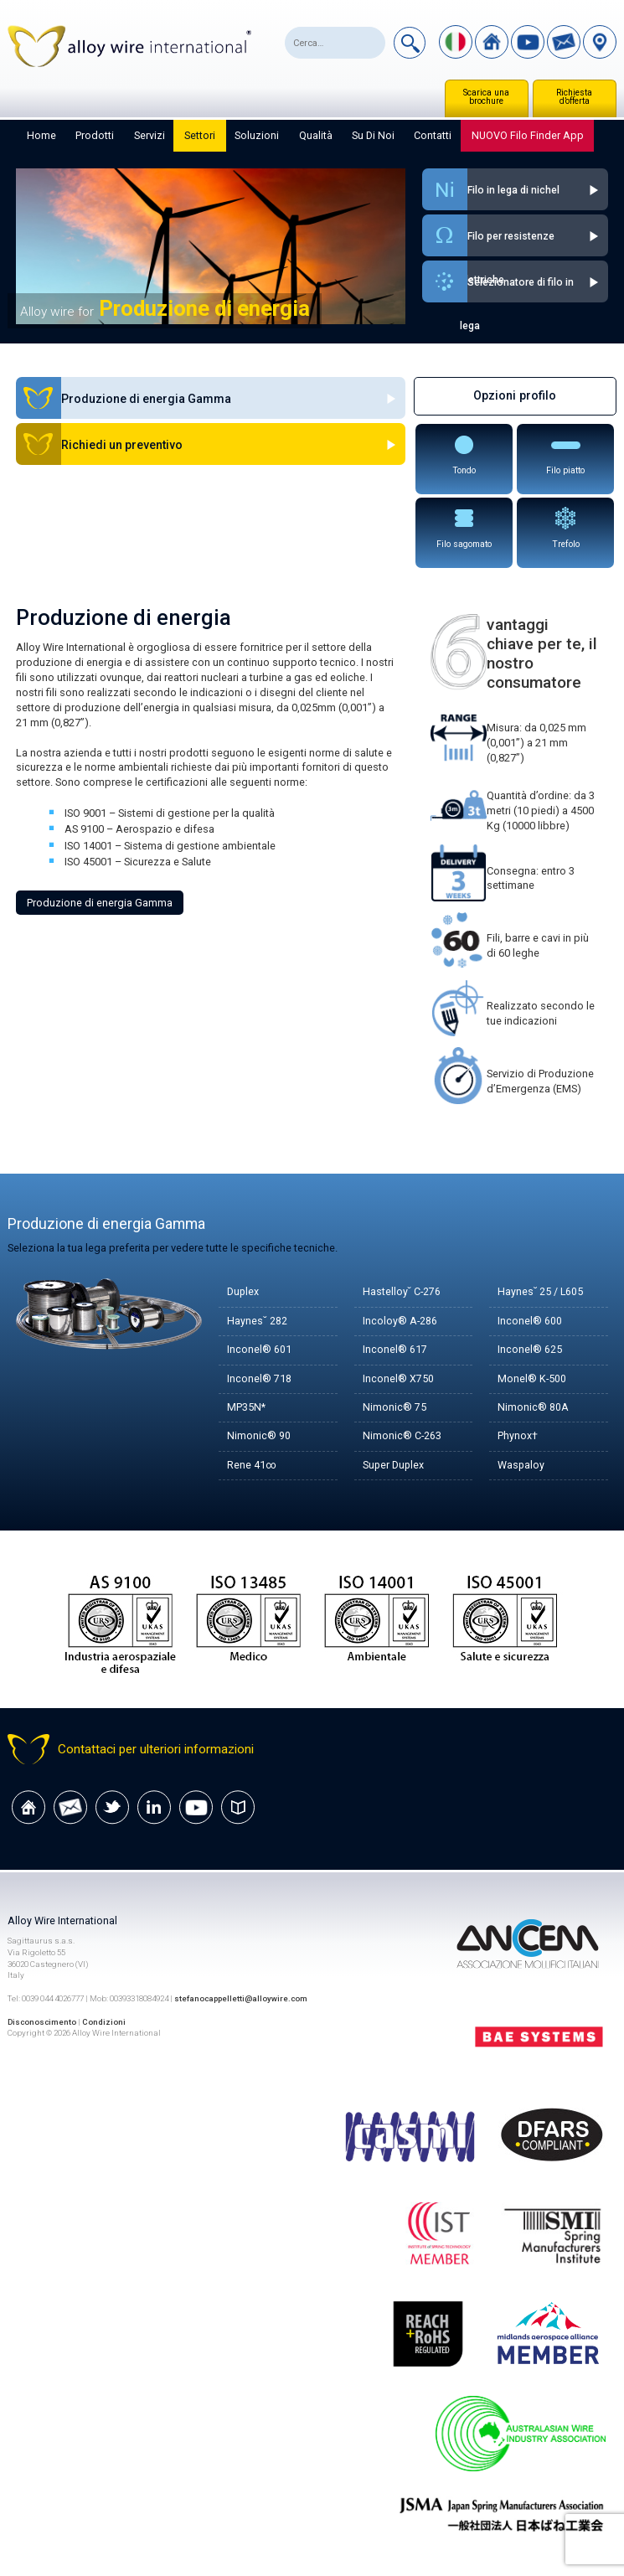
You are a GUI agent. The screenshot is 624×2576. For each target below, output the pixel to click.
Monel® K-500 (532, 1379)
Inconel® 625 (530, 1350)
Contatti (432, 135)
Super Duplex (394, 1465)
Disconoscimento (43, 2021)
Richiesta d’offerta (574, 96)
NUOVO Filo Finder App (528, 135)
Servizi (149, 135)
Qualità (316, 135)
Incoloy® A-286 (400, 1321)
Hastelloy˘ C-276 (402, 1292)
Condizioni (105, 2021)
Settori (199, 135)
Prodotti (94, 135)
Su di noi (373, 135)
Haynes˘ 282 (256, 1321)
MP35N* (246, 1408)
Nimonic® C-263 (402, 1436)
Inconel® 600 (530, 1321)
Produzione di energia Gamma (100, 902)
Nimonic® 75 (394, 1408)
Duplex (243, 1292)
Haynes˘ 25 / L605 (541, 1292)
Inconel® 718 (259, 1379)
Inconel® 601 (259, 1350)
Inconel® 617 (395, 1350)
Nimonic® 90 (259, 1436)
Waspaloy (521, 1465)
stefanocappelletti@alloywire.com (241, 1999)
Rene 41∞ (251, 1465)
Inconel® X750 (398, 1379)
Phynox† (518, 1436)
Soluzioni (257, 135)
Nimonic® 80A (533, 1408)
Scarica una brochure (486, 96)
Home (41, 135)
